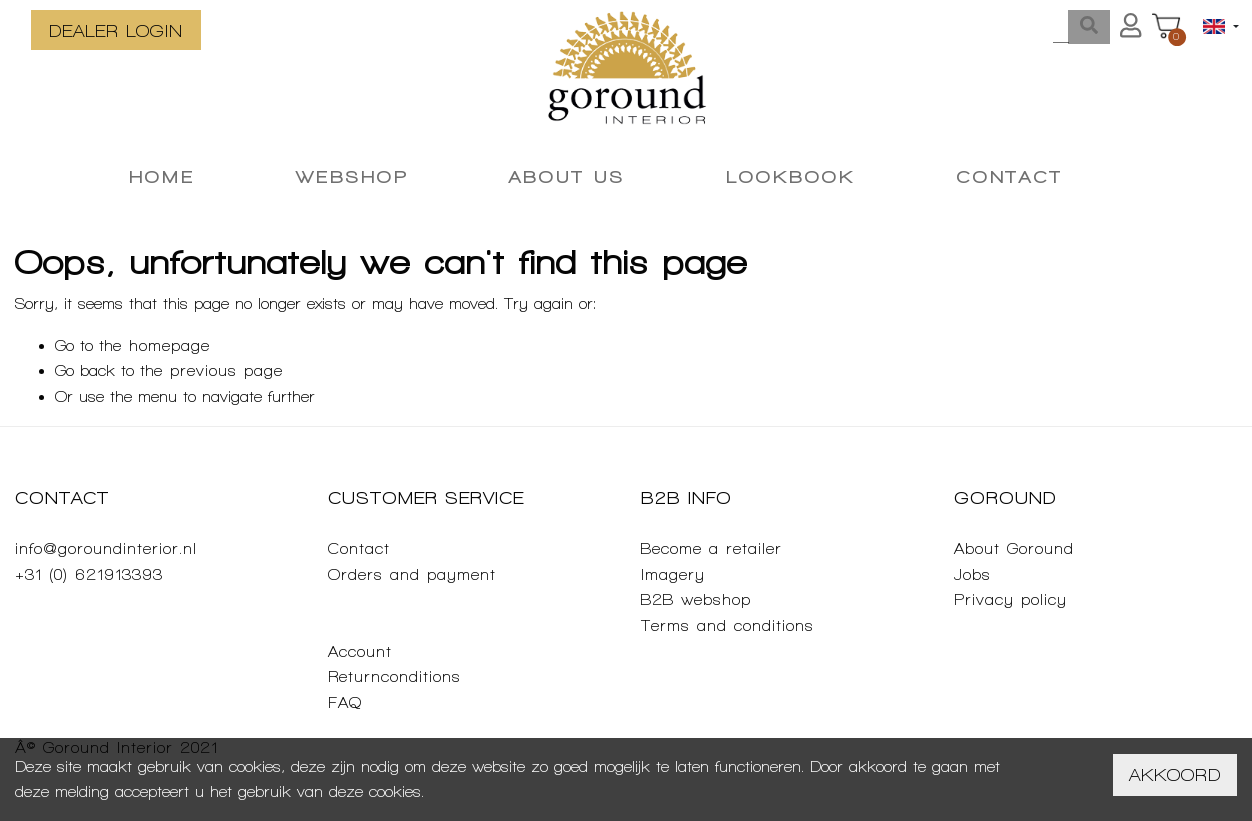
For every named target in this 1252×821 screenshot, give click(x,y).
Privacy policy (1010, 599)
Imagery (673, 574)
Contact (359, 548)
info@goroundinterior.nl (106, 548)
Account (360, 651)
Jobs (972, 574)
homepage (169, 345)
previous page (226, 370)
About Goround (1014, 548)
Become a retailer (711, 548)
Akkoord (1175, 774)
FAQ (345, 702)
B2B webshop (696, 599)
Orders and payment (412, 574)
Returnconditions (394, 676)
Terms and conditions (727, 625)
